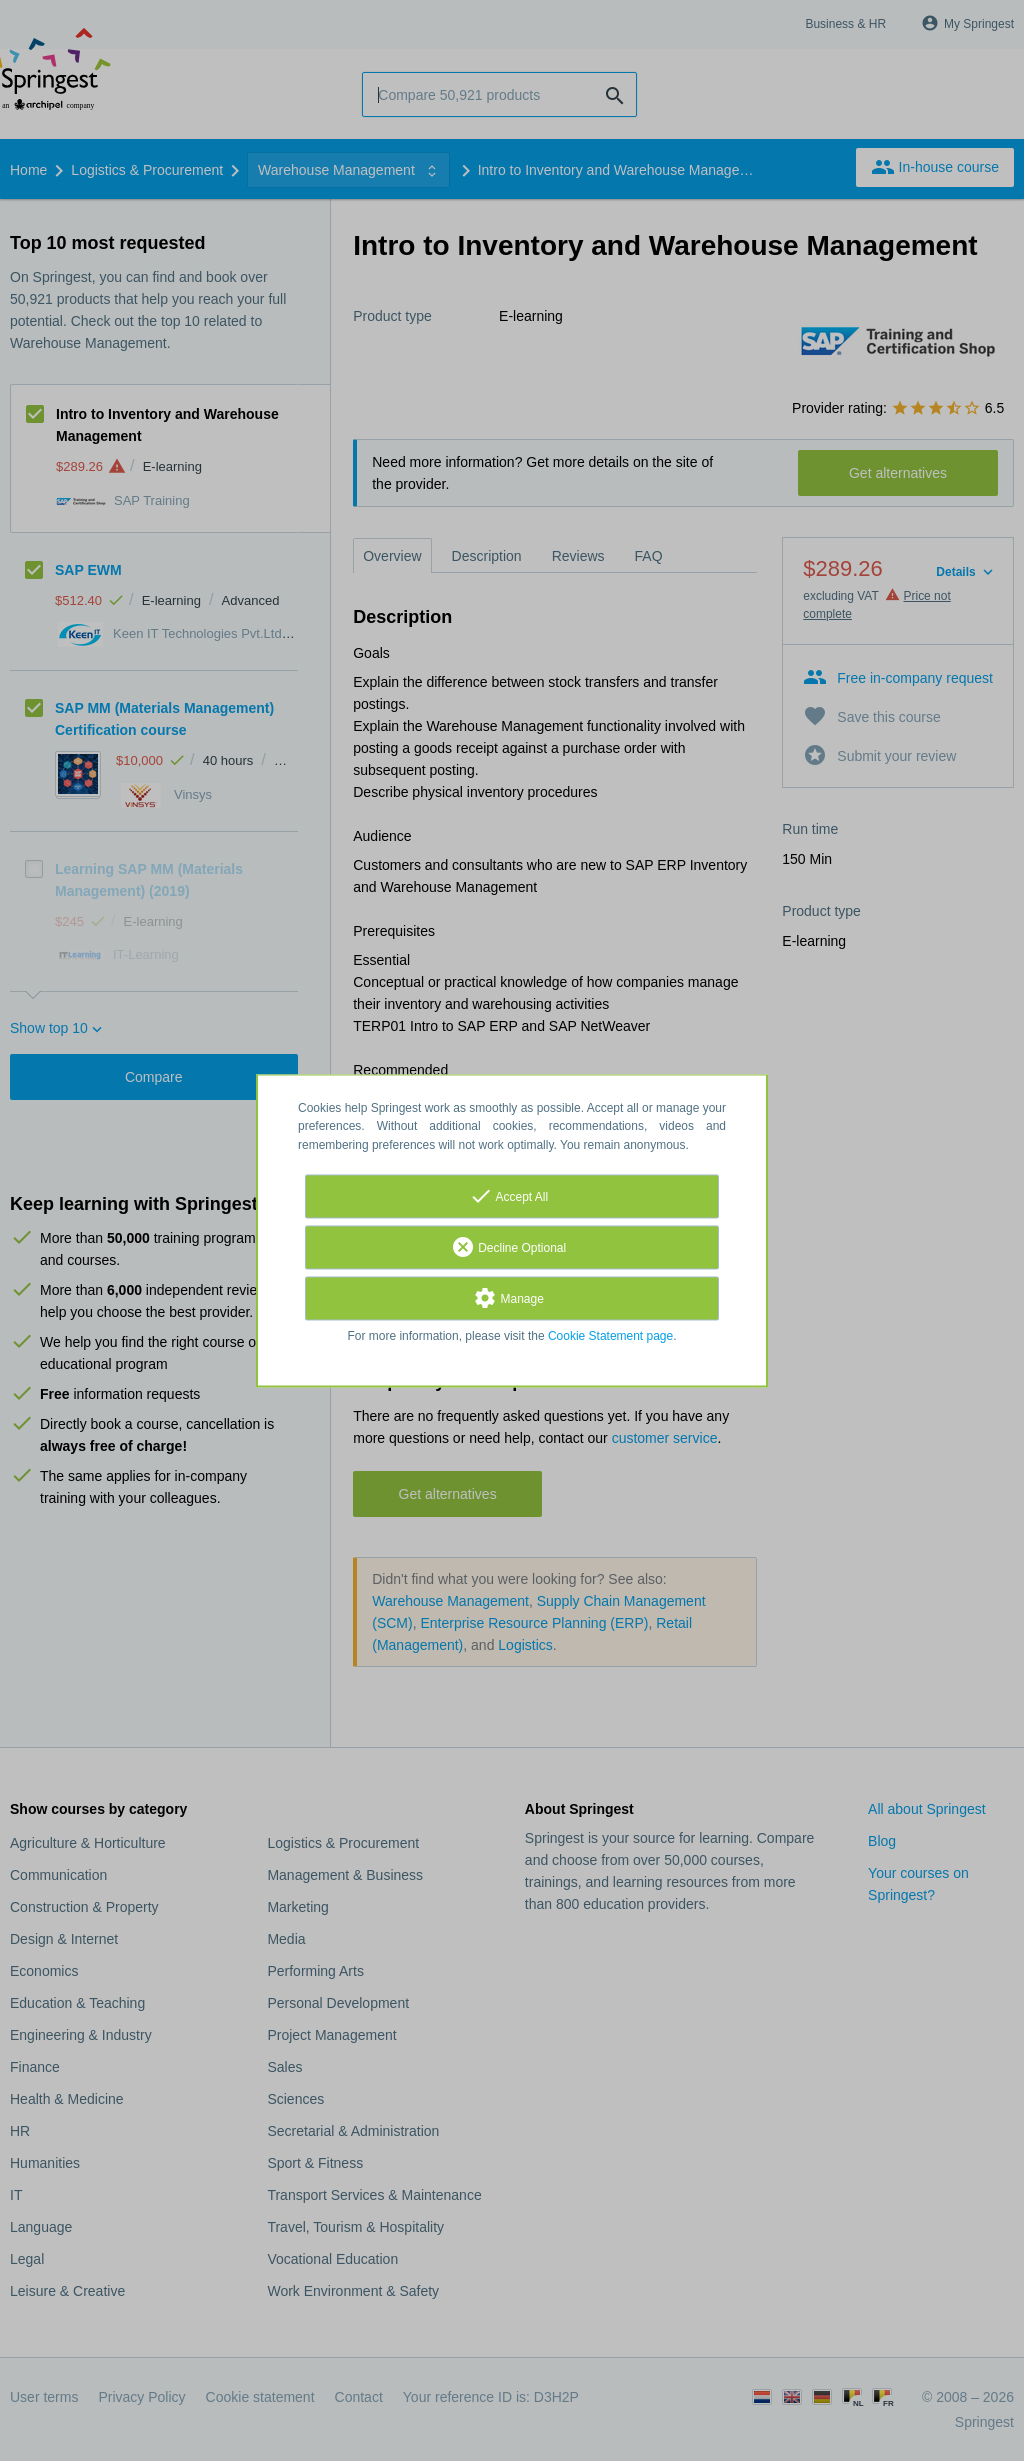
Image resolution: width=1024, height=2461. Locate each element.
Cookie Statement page (610, 1336)
